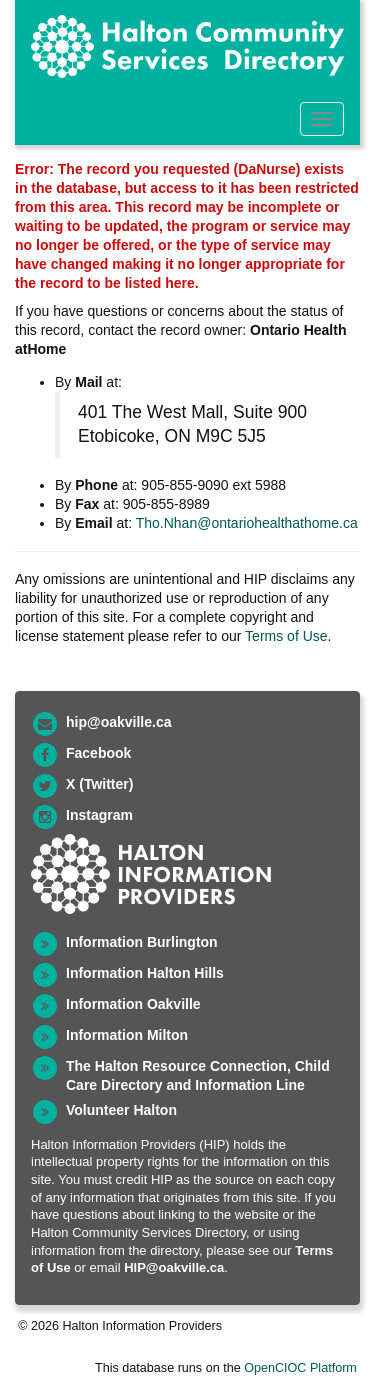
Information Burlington (142, 942)
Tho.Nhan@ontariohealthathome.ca (247, 523)
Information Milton (127, 1035)
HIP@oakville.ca (174, 1267)
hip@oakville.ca (118, 722)
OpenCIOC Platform (300, 1368)
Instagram (99, 815)
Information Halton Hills (145, 973)
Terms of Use (286, 636)
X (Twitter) (99, 784)
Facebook (98, 753)
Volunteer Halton (121, 1110)
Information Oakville (133, 1004)
